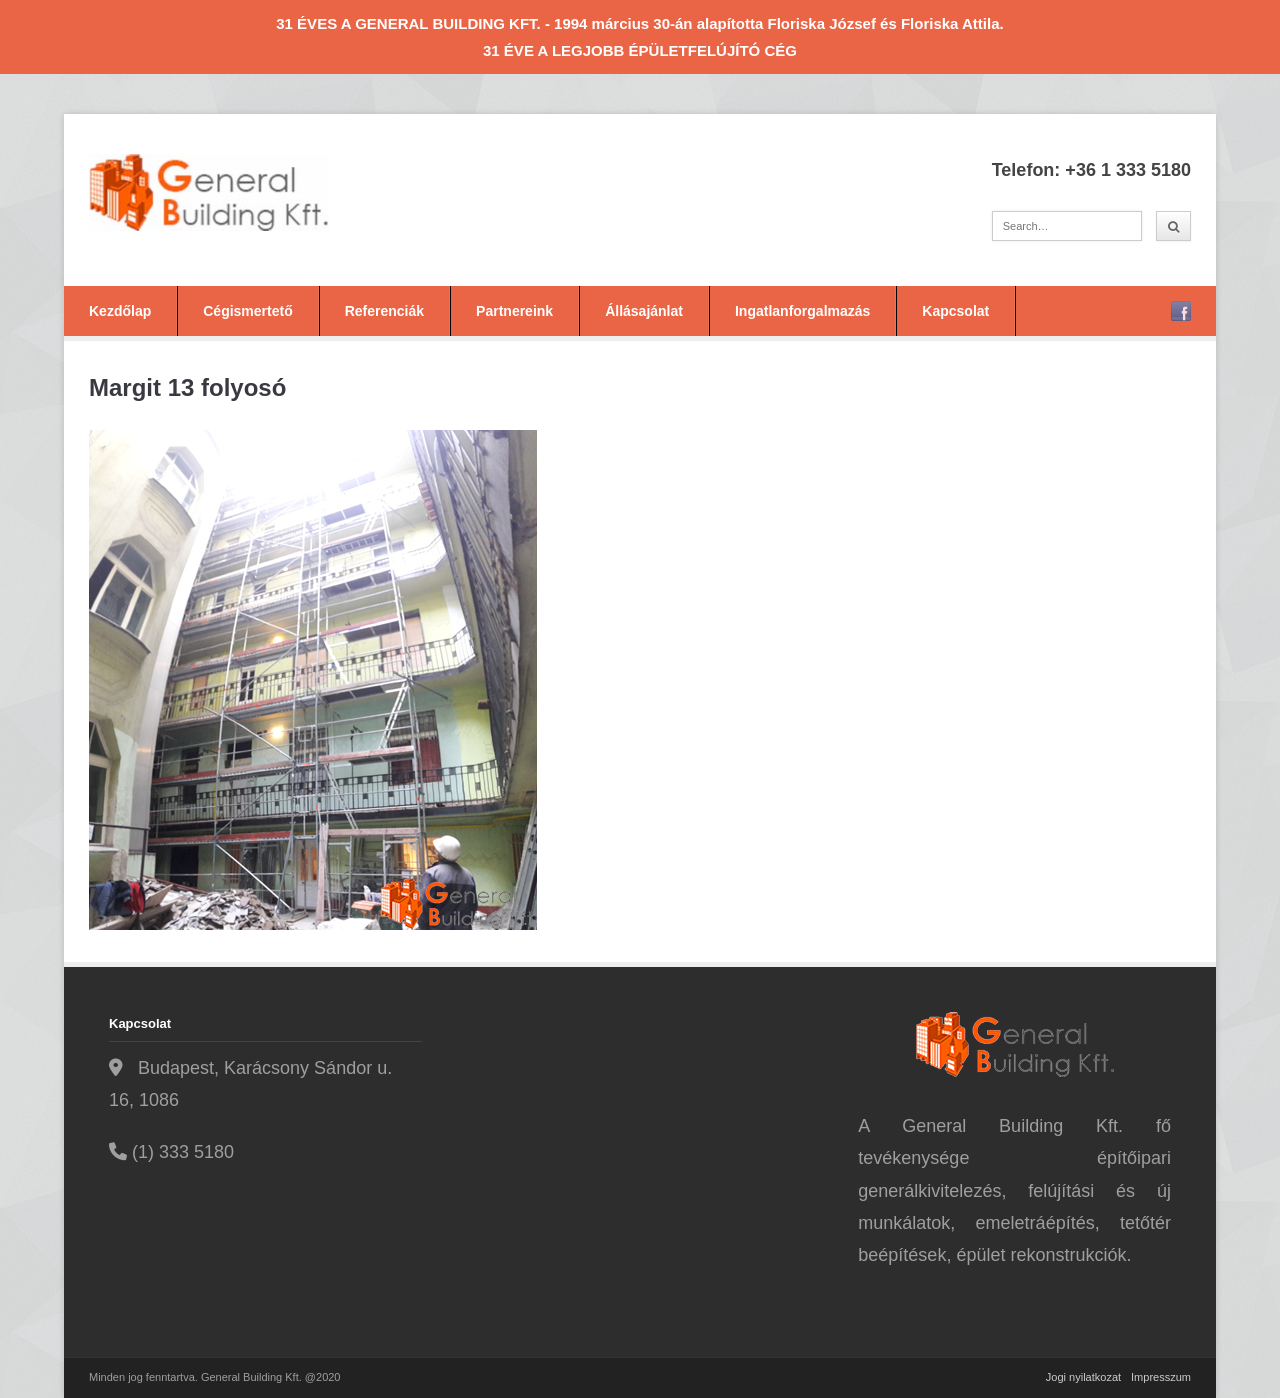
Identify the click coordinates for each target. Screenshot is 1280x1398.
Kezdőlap (120, 311)
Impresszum (1161, 1377)
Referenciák (384, 311)
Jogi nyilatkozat (1083, 1377)
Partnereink (514, 311)
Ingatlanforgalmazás (802, 311)
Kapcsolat (955, 311)
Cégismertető (247, 311)
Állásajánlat (644, 311)
